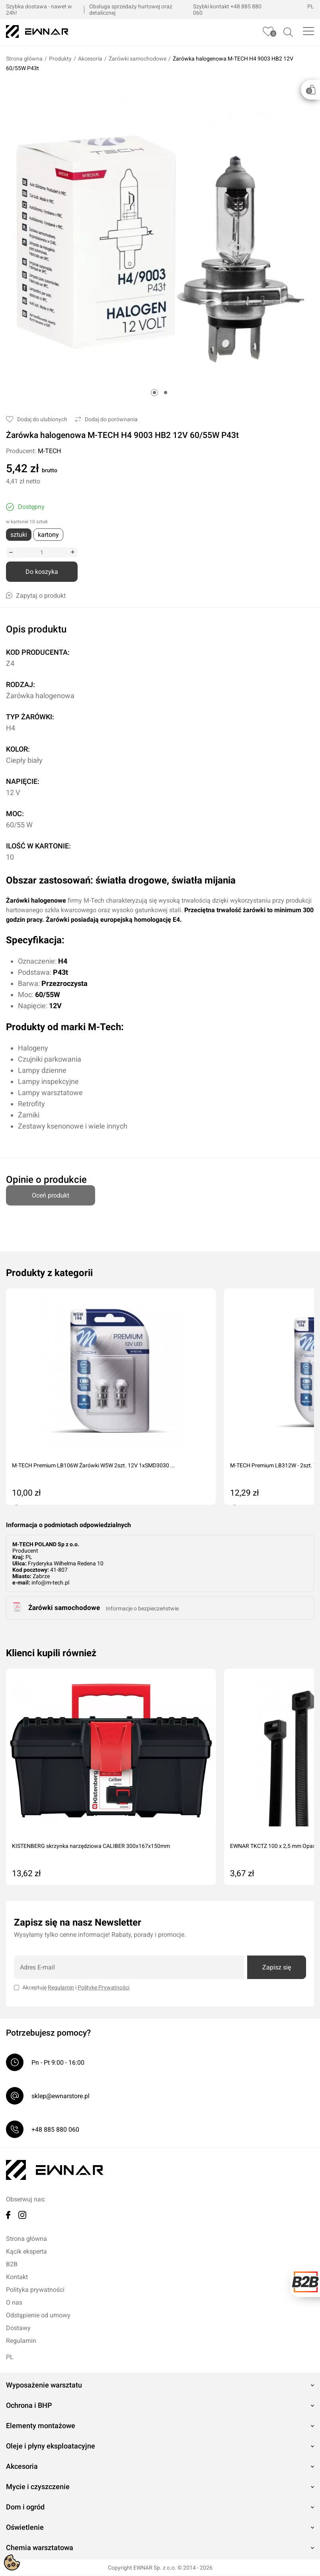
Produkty (60, 58)
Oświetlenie (25, 2527)
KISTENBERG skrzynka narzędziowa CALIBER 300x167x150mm (91, 1846)
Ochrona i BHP (29, 2405)
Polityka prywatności (35, 2290)
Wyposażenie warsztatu (44, 2385)
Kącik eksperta (26, 2252)
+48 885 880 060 (55, 2130)
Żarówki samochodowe (137, 58)
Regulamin (61, 1988)
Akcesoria (90, 58)
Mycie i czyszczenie (38, 2487)
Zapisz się (276, 1967)
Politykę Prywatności (103, 1988)
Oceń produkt (50, 1192)
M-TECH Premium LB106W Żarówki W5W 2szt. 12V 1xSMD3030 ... (93, 1466)
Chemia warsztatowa (39, 2548)
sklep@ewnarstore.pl (60, 2096)
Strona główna (24, 58)
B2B (12, 2264)
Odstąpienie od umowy (38, 2315)
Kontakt (17, 2277)
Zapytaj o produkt (36, 595)
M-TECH (49, 451)
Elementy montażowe (40, 2426)
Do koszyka (41, 571)
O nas (14, 2303)
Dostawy (18, 2328)
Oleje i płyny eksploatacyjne (50, 2446)
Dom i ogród (25, 2507)
